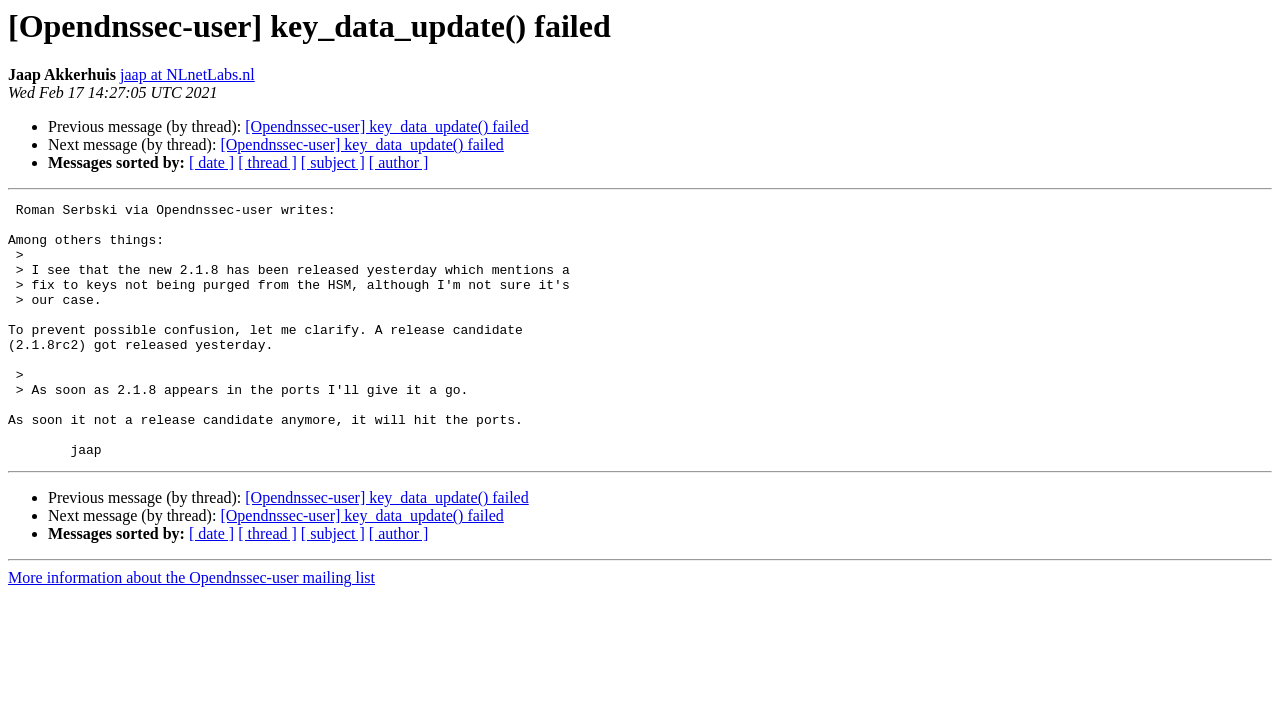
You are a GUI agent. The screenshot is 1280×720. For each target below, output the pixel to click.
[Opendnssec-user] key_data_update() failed (386, 126)
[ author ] (399, 162)
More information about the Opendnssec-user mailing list (191, 628)
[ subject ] (333, 162)
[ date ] (211, 162)
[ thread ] (267, 162)
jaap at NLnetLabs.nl (187, 74)
